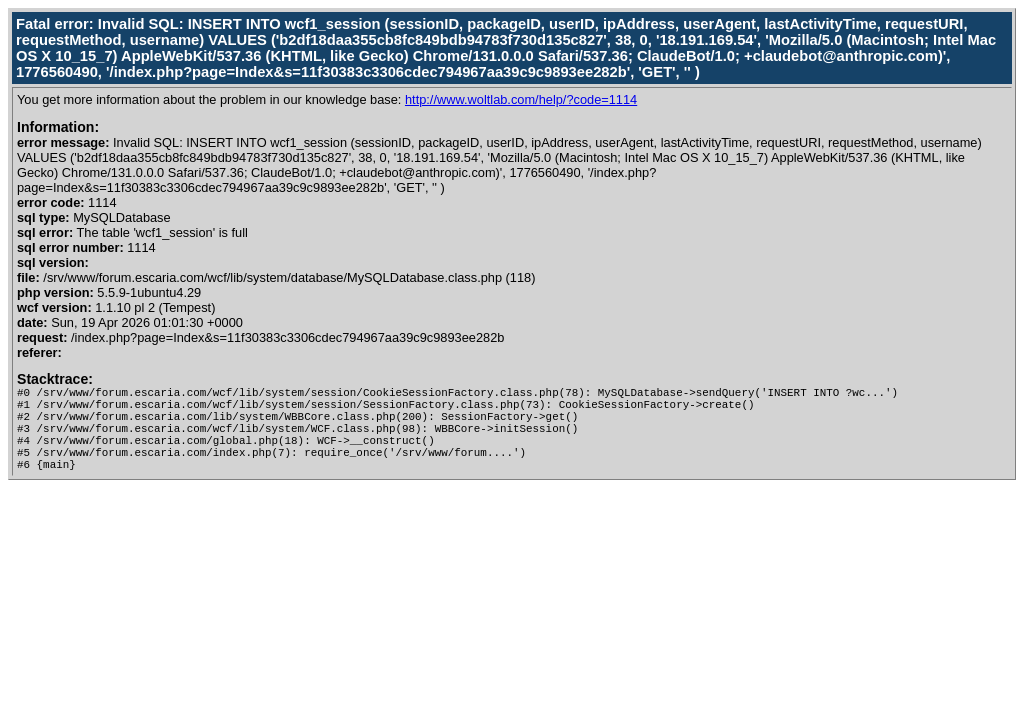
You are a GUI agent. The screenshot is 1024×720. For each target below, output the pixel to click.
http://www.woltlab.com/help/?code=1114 (521, 99)
